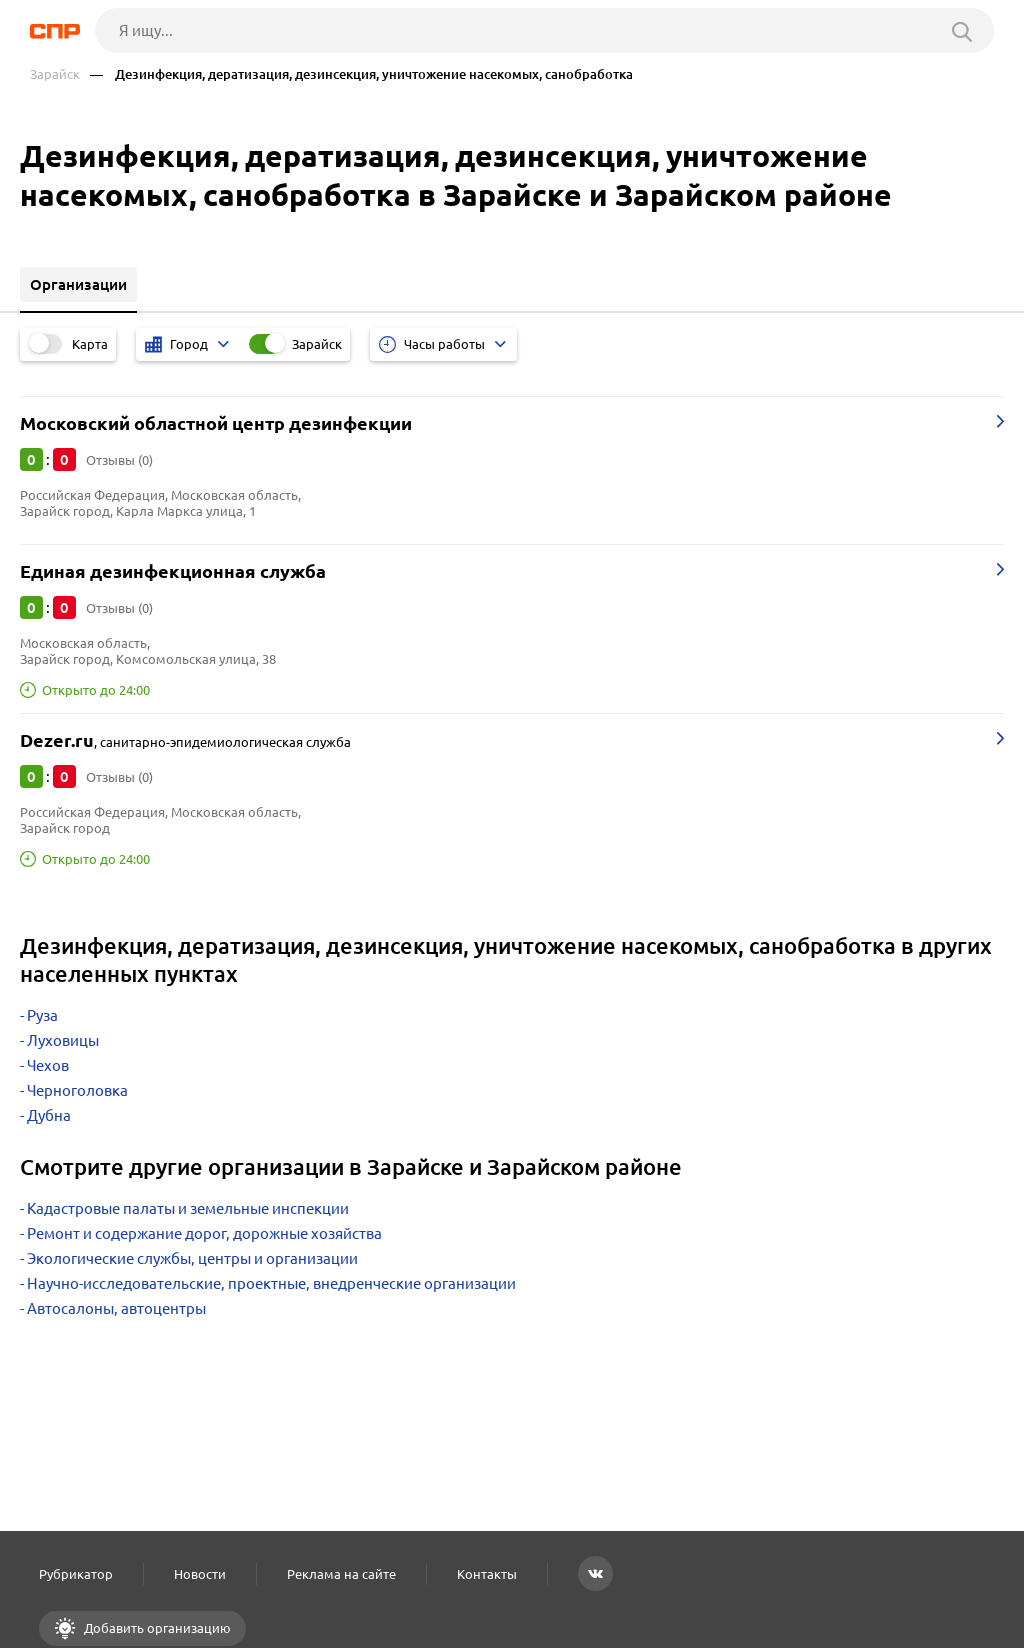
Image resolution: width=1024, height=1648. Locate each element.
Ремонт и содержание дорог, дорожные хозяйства (204, 1233)
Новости (200, 1574)
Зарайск (55, 74)
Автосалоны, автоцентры (116, 1308)
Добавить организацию (156, 1628)
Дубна (49, 1115)
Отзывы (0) (119, 460)
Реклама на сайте (341, 1574)
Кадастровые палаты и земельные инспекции (188, 1208)
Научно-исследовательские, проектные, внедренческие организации (271, 1283)
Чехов (48, 1065)
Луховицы (63, 1040)
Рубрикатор (76, 1574)
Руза (42, 1015)
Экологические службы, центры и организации (192, 1258)
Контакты (487, 1574)
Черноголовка (77, 1090)
